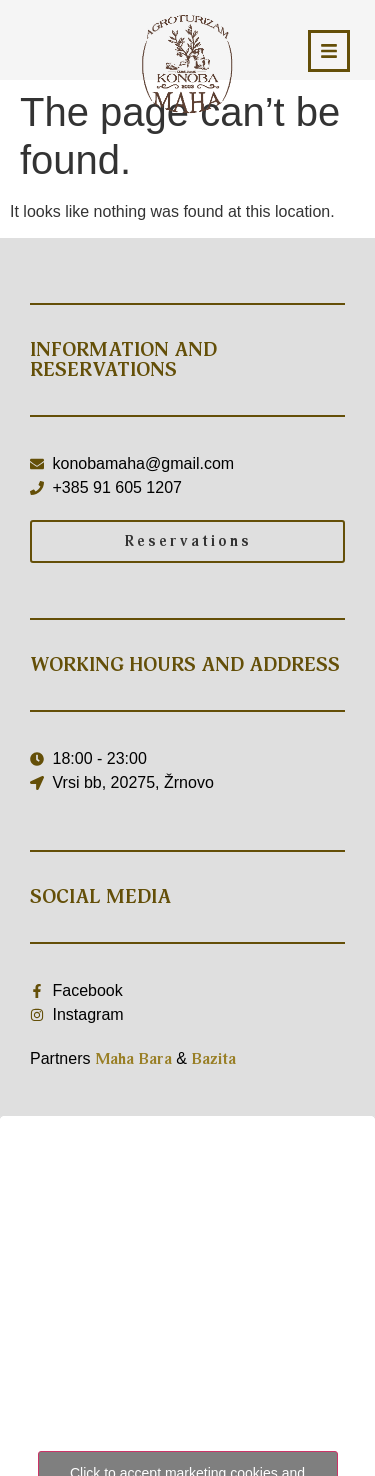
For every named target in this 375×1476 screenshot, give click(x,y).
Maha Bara (133, 1059)
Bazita (213, 1059)
